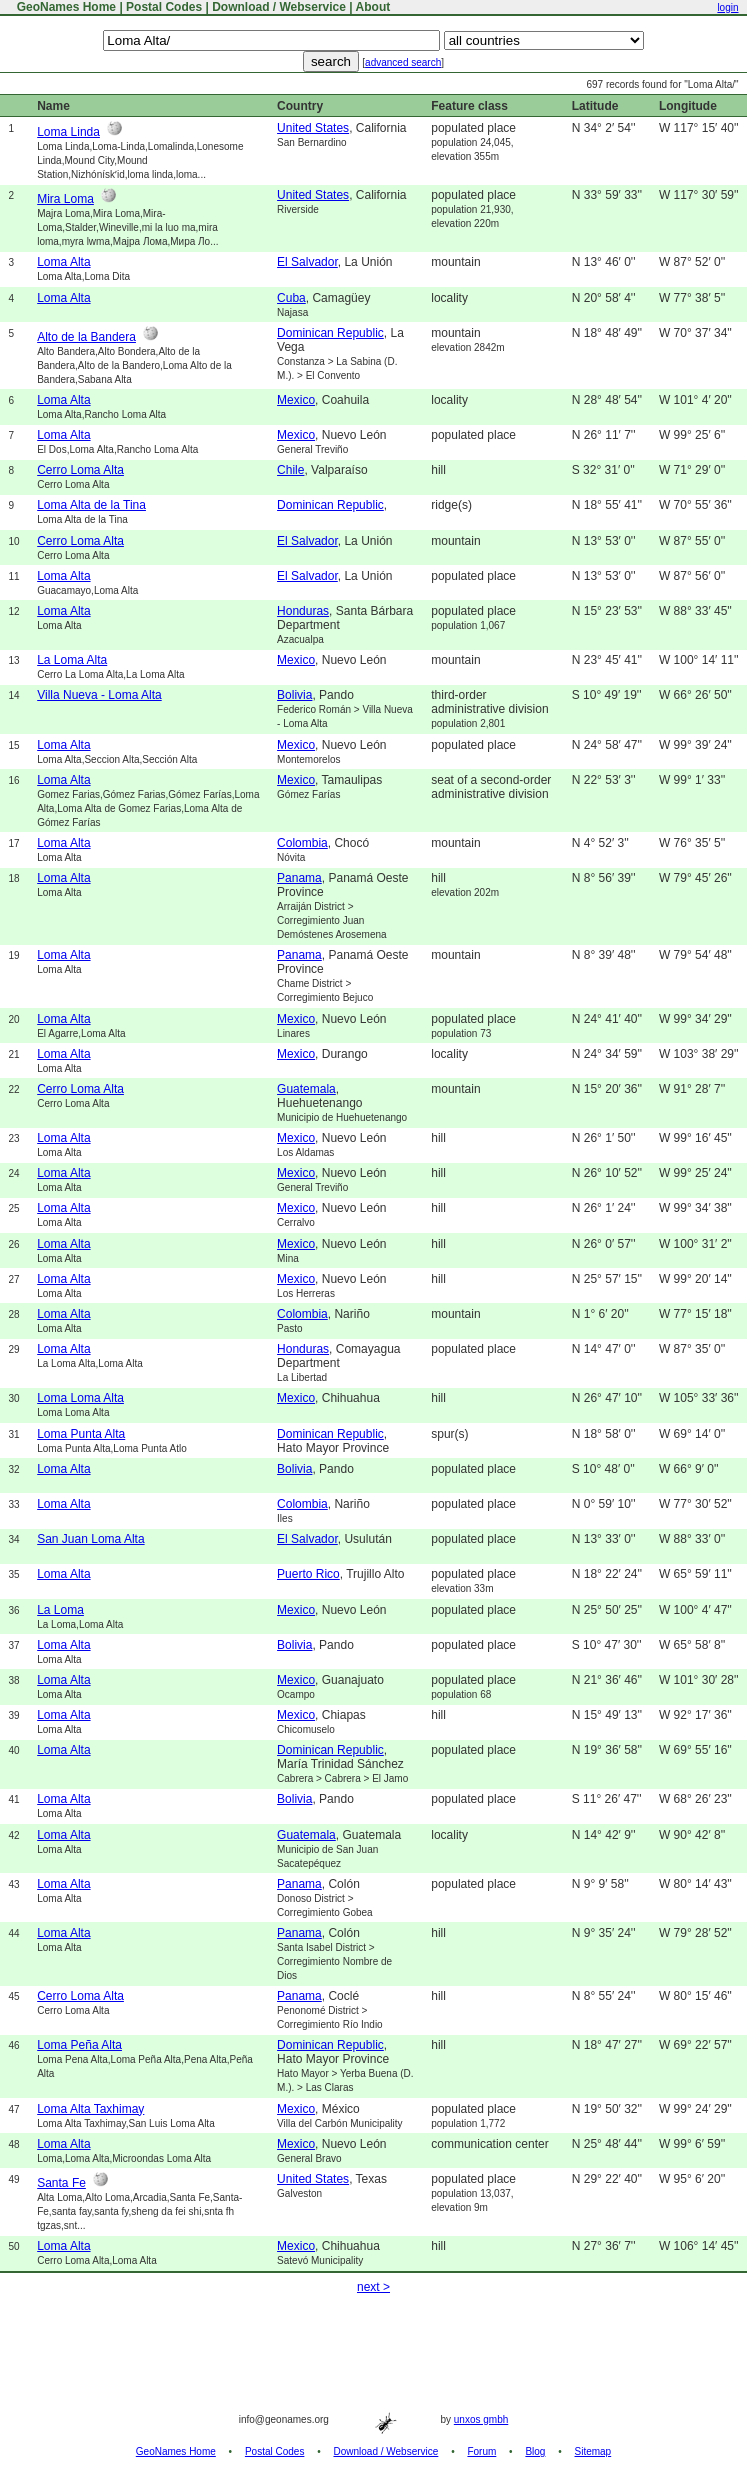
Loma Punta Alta (81, 1434)
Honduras (303, 611)
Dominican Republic (330, 333)
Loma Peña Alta (79, 2045)
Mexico (296, 400)
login (727, 7)
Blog (535, 2451)
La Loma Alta (72, 660)
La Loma (60, 1610)
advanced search (403, 62)
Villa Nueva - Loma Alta (99, 695)
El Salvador (307, 262)
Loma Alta (63, 262)
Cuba (291, 298)
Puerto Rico (308, 1574)
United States (313, 128)
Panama (299, 878)
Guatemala (306, 1089)
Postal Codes (164, 7)
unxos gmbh (481, 2419)
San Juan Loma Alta (90, 1539)
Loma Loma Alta (80, 1398)
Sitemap (593, 2451)
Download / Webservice (279, 7)
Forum (481, 2451)
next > (373, 2287)
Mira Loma (65, 199)
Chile (290, 470)
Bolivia (294, 695)
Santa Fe (61, 2183)
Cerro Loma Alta (80, 470)
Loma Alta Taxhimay (90, 2109)
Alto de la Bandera (86, 337)
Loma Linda (68, 132)
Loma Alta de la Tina (91, 505)
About (373, 7)
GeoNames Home (64, 7)
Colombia (302, 843)
